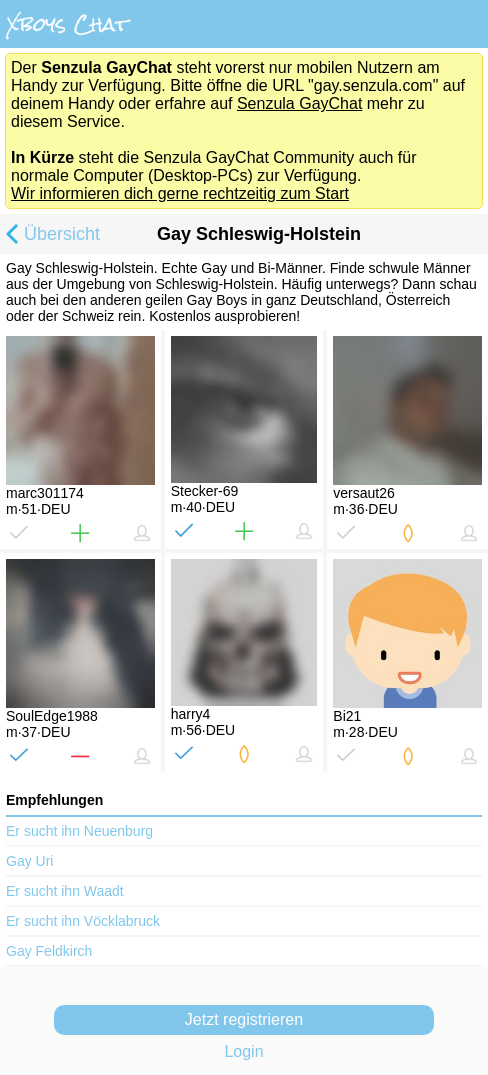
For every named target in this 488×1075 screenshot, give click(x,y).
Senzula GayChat (299, 103)
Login (243, 1051)
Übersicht (50, 236)
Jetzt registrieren (244, 1019)
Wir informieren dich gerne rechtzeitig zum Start (180, 193)
